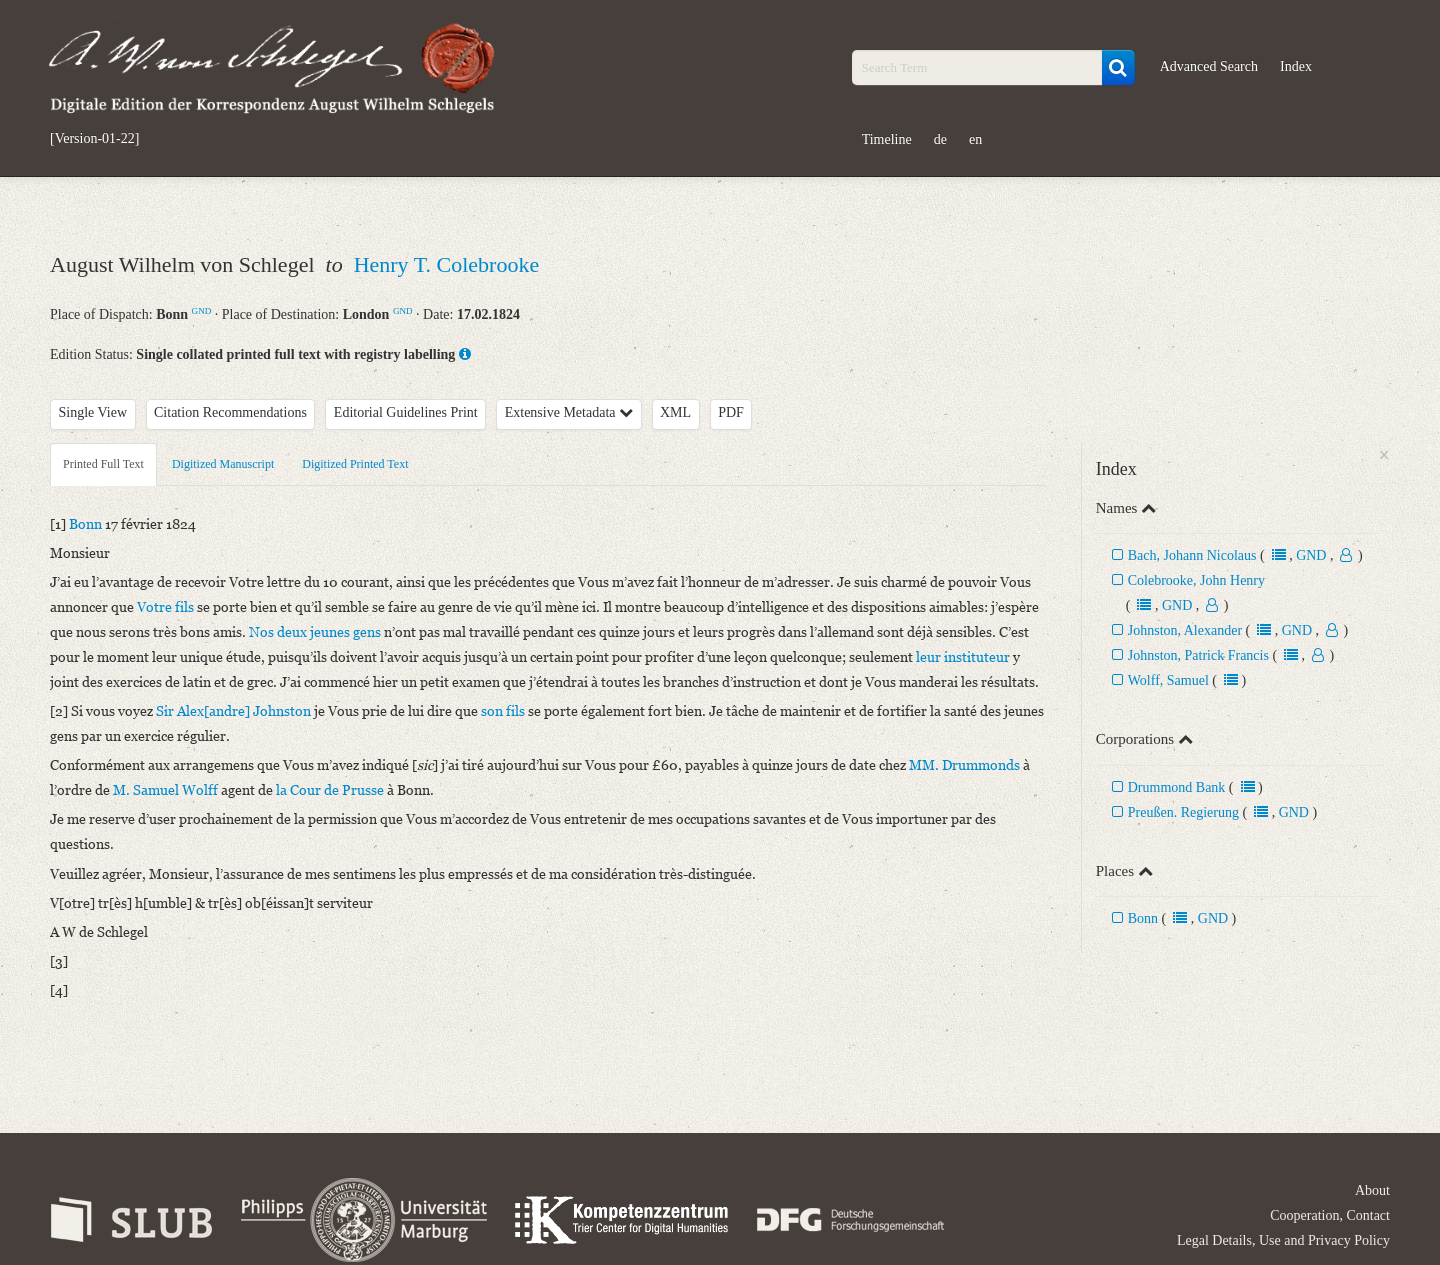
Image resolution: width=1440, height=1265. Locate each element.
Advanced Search (1209, 66)
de (940, 139)
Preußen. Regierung (1183, 812)
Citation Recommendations (230, 412)
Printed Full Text (103, 464)
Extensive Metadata (569, 412)
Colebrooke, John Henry (1196, 580)
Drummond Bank (1177, 787)
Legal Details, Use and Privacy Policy (1283, 1240)
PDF (731, 412)
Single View (93, 412)
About (1372, 1190)
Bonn (1143, 918)
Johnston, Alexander (1185, 630)
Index (1296, 66)
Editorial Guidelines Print (406, 412)
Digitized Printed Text (355, 464)
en (975, 139)
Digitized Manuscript (223, 464)
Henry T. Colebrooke (447, 264)
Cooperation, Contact (1330, 1215)
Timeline (887, 139)
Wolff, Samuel (1168, 680)
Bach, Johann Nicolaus (1192, 555)
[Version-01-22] (94, 139)
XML (675, 412)
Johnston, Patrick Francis (1198, 655)
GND (202, 311)
